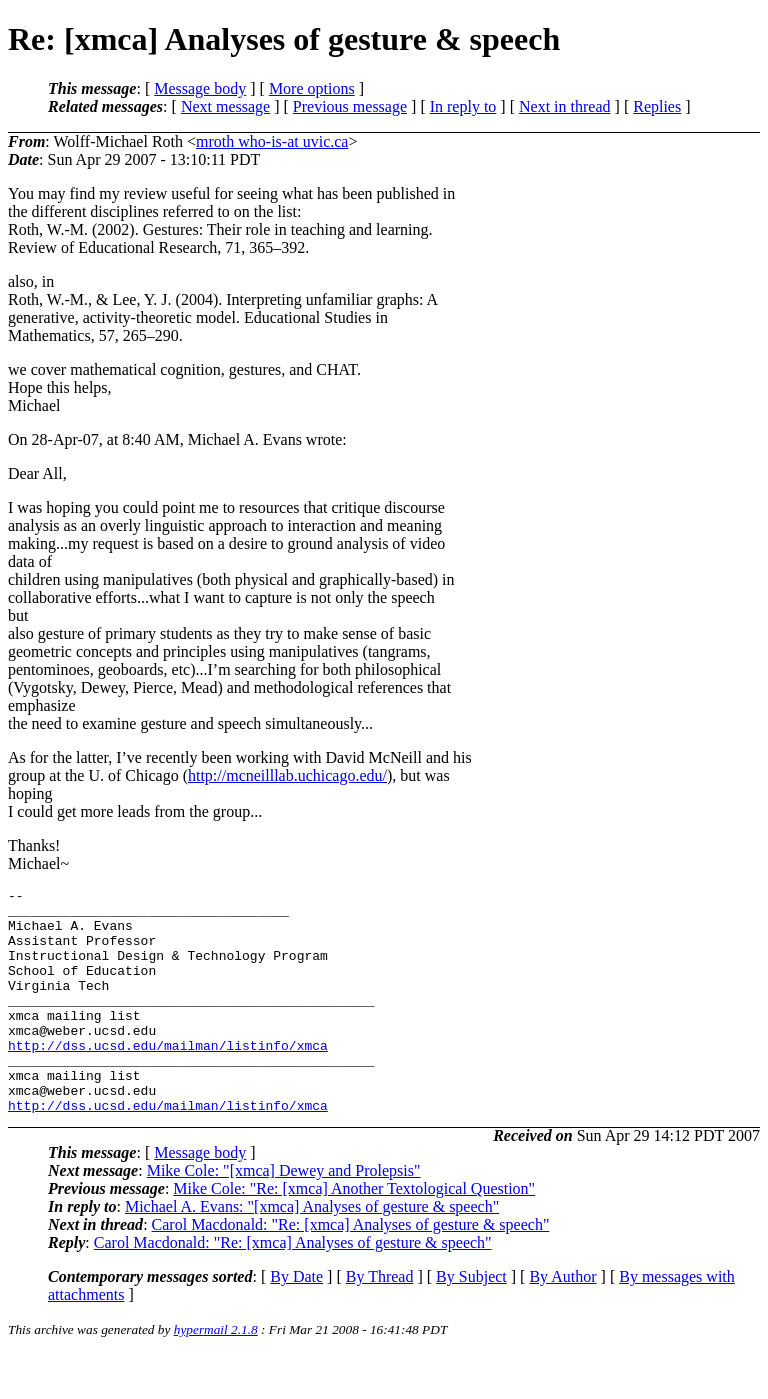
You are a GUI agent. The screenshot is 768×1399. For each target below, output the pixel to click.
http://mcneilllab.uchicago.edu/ (287, 775)
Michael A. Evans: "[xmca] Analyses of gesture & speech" (312, 1251)
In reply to (463, 106)
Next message (225, 106)
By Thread (380, 1321)
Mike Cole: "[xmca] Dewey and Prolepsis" (284, 1215)
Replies (657, 106)
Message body (200, 88)
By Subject (471, 1321)
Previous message (350, 106)
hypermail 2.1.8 (216, 1374)
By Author (562, 1321)
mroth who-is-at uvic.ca (272, 141)
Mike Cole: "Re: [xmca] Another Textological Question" (354, 1233)
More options (312, 88)
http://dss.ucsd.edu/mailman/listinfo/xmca (168, 1078)
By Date (296, 1321)
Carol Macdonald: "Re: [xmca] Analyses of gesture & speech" (351, 1269)
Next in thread (565, 106)
